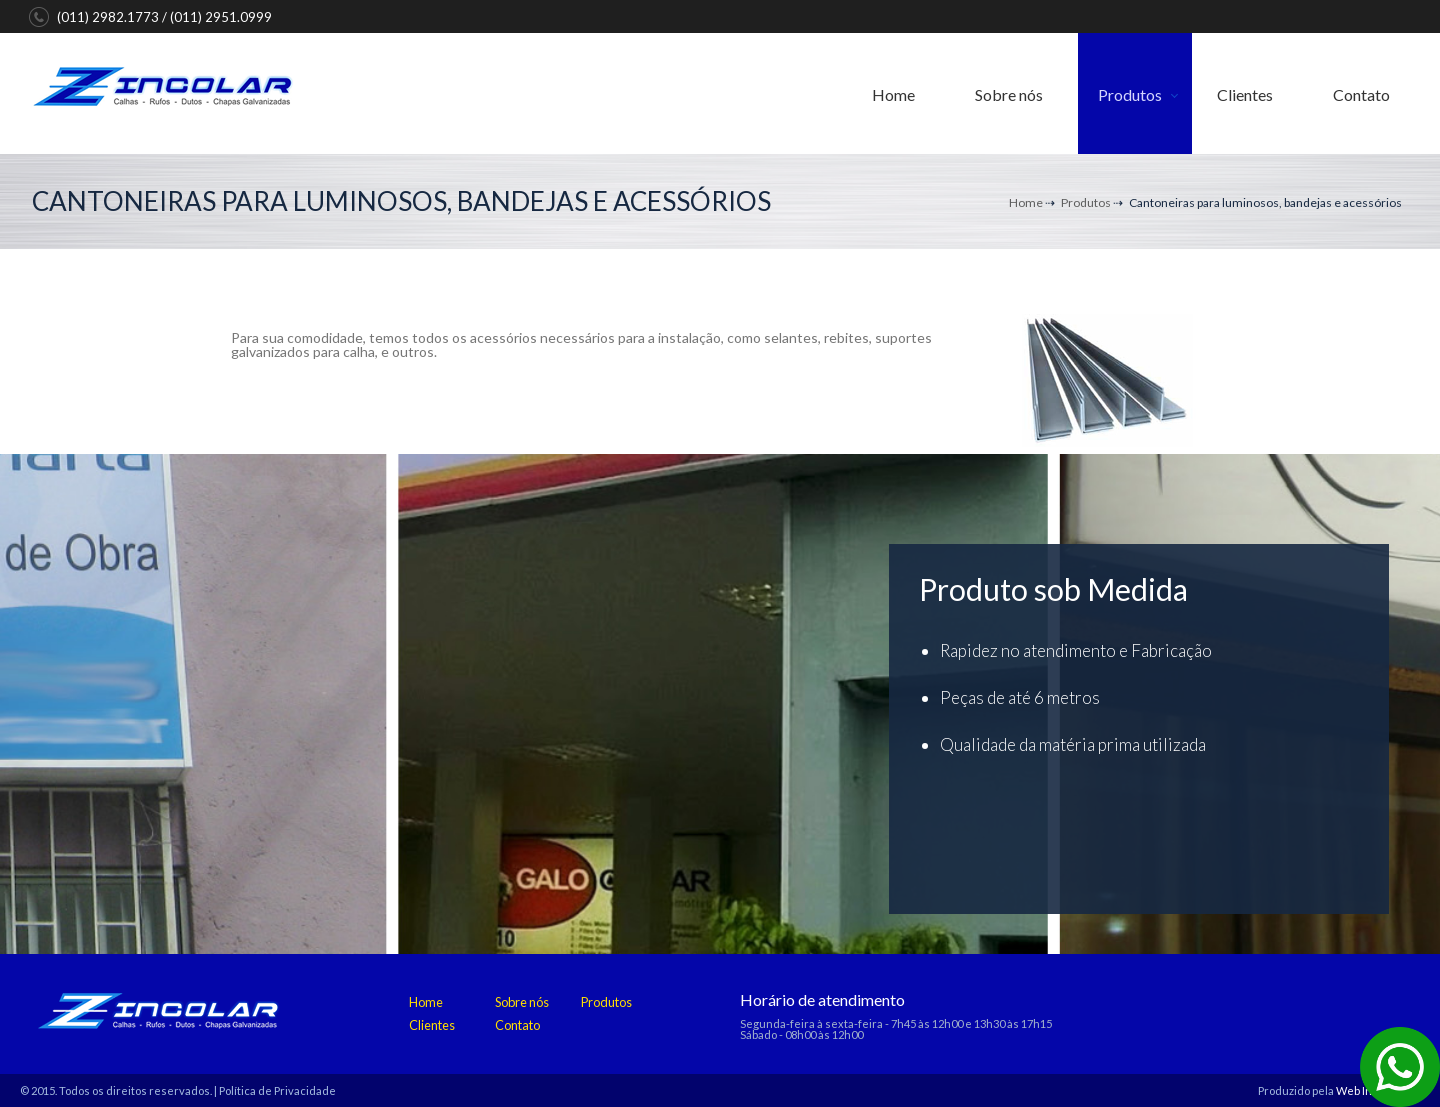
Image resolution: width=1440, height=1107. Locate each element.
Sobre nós (1009, 94)
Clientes (1245, 94)
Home (893, 94)
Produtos (1130, 94)
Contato (1361, 94)
